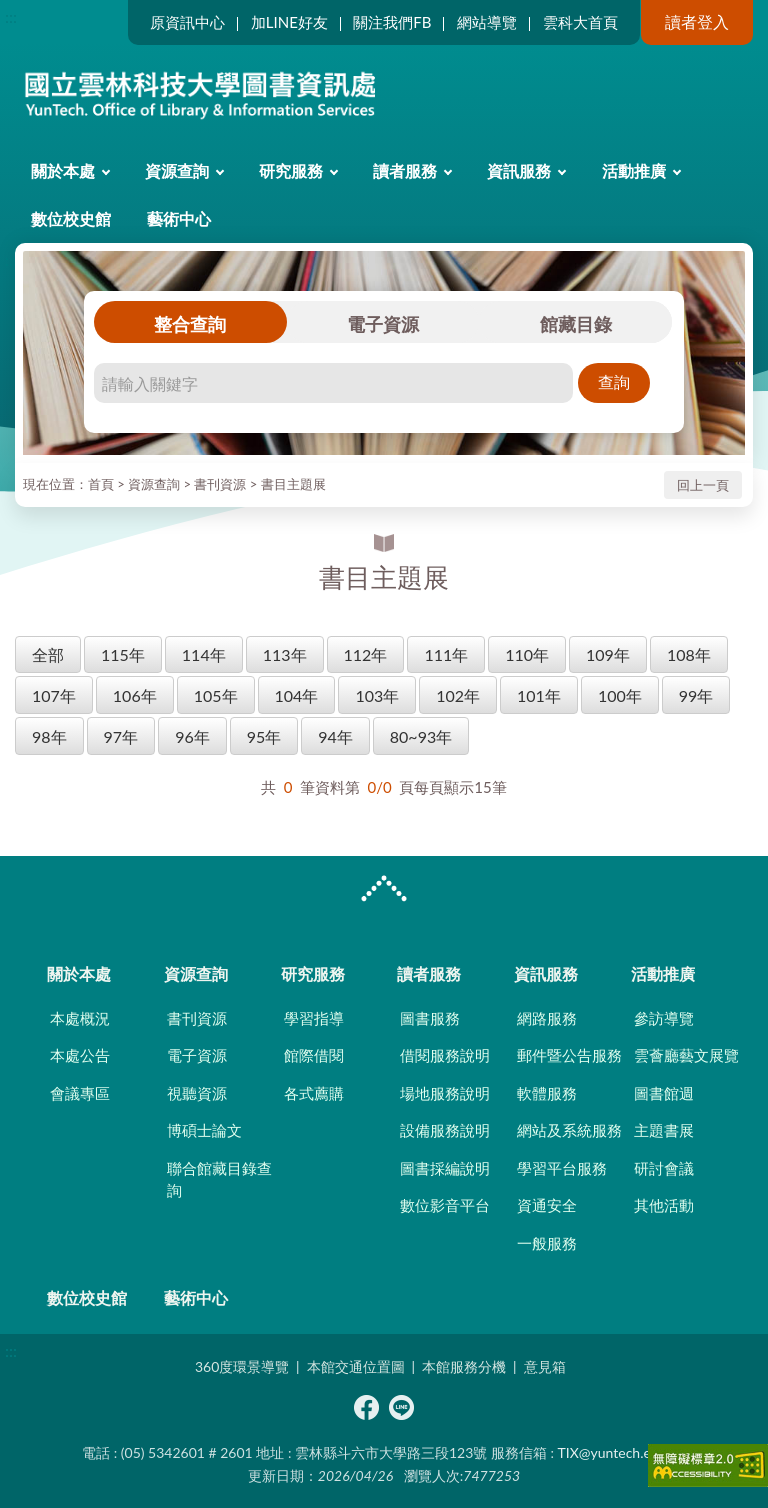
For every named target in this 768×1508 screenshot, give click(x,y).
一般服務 (547, 1243)
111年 (446, 654)
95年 (264, 736)
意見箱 (545, 1366)
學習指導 (314, 1018)
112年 (366, 654)
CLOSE (384, 891)
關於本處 (63, 170)
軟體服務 (547, 1093)
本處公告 (80, 1055)
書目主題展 (293, 484)
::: (11, 16)
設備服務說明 (445, 1130)
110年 (527, 654)
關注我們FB (392, 22)
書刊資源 (220, 484)
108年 (689, 654)
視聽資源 (197, 1093)
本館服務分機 (464, 1366)
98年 (49, 736)
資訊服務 (519, 170)
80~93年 (421, 736)
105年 (216, 695)
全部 (48, 654)
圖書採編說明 (445, 1168)
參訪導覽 (664, 1018)
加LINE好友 (289, 22)
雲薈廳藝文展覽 (686, 1055)
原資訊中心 (187, 22)
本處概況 (80, 1018)
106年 (135, 695)
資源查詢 (177, 170)
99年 (696, 695)
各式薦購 (314, 1093)
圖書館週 (664, 1093)
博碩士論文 (204, 1130)
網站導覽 (487, 22)
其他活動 (664, 1205)
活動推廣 (634, 170)
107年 (54, 695)
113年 (285, 654)
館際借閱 (314, 1055)
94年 (335, 736)
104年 (297, 695)
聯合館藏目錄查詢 (219, 1179)
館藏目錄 (576, 324)
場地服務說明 (445, 1093)
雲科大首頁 (580, 22)
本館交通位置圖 (356, 1366)
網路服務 (547, 1018)
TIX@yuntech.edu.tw (622, 1452)
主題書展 (664, 1130)
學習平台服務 (562, 1168)
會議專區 (80, 1093)
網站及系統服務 (569, 1130)
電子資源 (383, 324)
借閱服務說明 (445, 1055)
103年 (377, 695)
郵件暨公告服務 (569, 1055)
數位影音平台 (445, 1205)
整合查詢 (190, 324)
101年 (539, 695)
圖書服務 (430, 1018)
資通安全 (547, 1205)
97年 (121, 736)
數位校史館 (71, 218)
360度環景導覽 (242, 1366)
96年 (192, 736)
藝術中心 (179, 218)
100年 (620, 695)
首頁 (101, 484)
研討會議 (664, 1168)
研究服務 (291, 170)
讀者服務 (405, 170)
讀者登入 (697, 21)
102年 (458, 695)
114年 (204, 654)
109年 (608, 654)
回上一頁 (703, 485)
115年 (123, 654)
